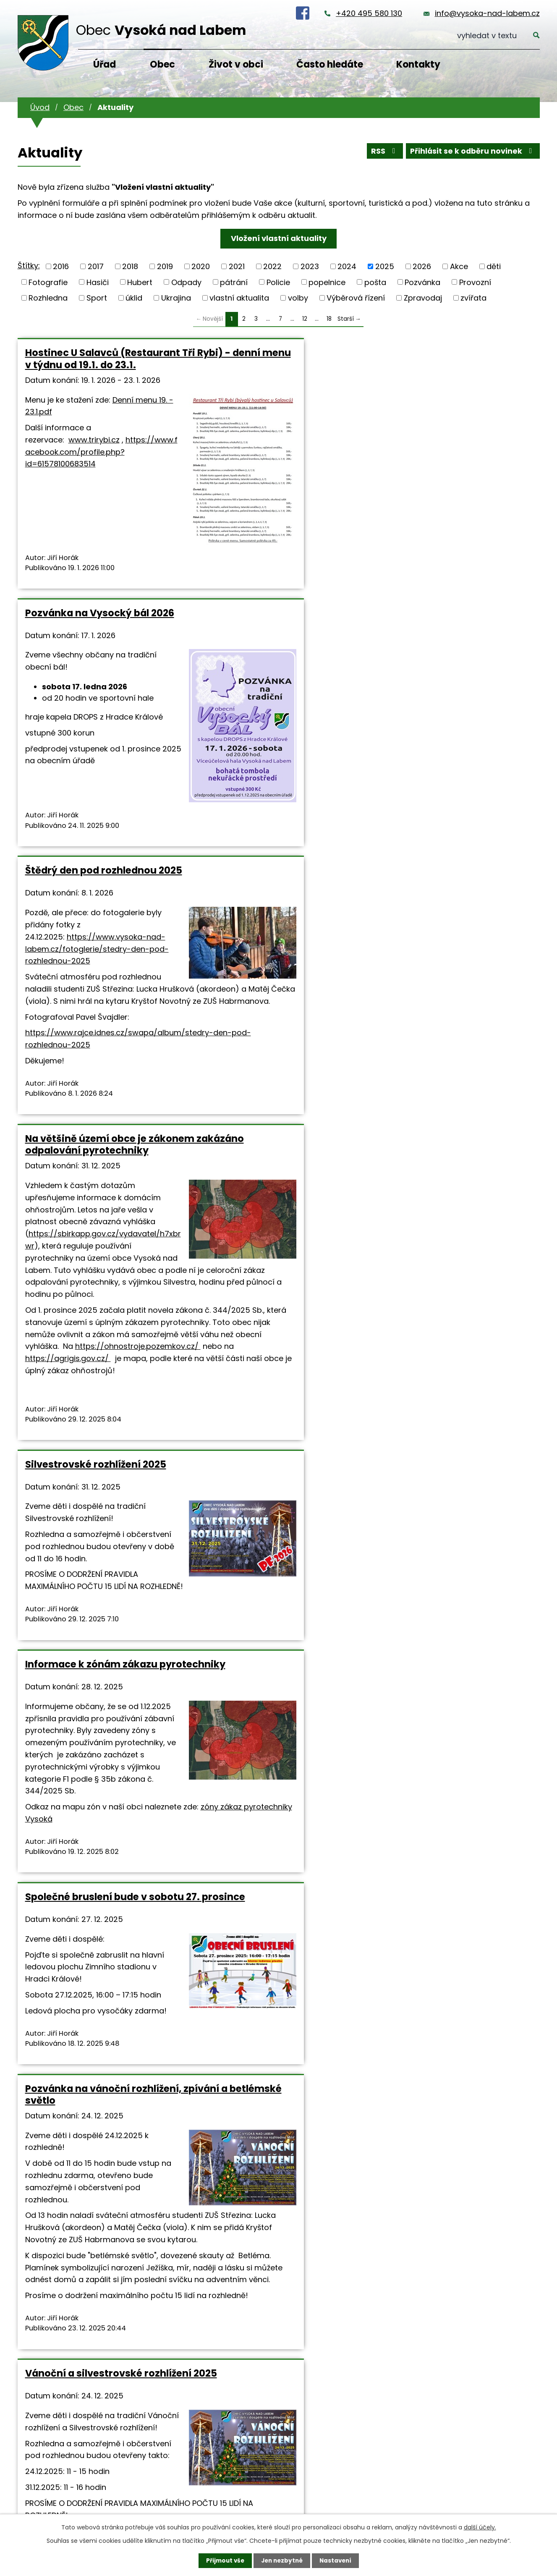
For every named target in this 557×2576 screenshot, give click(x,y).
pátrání (234, 282)
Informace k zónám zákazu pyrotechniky (443, 725)
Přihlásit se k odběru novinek (471, 152)
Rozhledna (48, 298)
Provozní (475, 282)
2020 (200, 266)
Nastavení (337, 2560)
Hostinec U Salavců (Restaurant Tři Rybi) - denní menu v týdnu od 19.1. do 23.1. (96, 364)
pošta (375, 282)
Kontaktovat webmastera (155, 2240)
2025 (384, 266)
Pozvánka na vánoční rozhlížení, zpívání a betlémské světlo (276, 1218)
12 (304, 319)
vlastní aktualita (239, 298)
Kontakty (418, 64)
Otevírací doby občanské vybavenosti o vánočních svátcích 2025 (263, 1661)
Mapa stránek (224, 2240)
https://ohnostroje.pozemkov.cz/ (88, 1066)
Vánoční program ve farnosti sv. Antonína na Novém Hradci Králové (99, 1661)
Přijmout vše (223, 2560)
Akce (459, 266)
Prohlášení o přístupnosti (293, 2240)
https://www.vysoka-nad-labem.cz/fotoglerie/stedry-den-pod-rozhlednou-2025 (449, 495)
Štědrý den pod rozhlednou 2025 (443, 358)
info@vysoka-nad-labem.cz (487, 13)
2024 (346, 266)
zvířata (473, 298)
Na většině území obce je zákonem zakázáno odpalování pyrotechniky (101, 731)
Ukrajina (176, 298)
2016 (61, 266)
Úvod (40, 107)
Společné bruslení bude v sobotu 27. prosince (86, 1212)
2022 (272, 266)
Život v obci (236, 64)
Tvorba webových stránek (105, 2251)
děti (493, 266)
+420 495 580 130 (369, 13)
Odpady (186, 282)
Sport (96, 298)
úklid (134, 298)
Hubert (139, 282)
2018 (130, 266)
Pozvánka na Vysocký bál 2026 (275, 352)
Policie (278, 282)
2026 (422, 266)
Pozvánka (422, 282)
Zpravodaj (423, 298)
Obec (162, 64)
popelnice (327, 282)
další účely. (480, 2527)
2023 (310, 266)
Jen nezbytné (282, 2560)
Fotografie (48, 282)
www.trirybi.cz (94, 574)
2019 (165, 266)
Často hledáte (329, 64)
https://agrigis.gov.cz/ (80, 1078)
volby (298, 298)
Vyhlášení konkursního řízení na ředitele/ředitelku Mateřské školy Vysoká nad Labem (451, 1661)
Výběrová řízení (356, 298)
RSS (381, 152)
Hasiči (97, 282)
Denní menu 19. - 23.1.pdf (44, 447)
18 (329, 319)
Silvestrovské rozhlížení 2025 (271, 719)
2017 (96, 266)
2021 (237, 266)
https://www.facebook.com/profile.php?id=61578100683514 (101, 586)
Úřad (104, 64)
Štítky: (29, 265)
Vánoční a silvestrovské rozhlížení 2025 (435, 1212)
